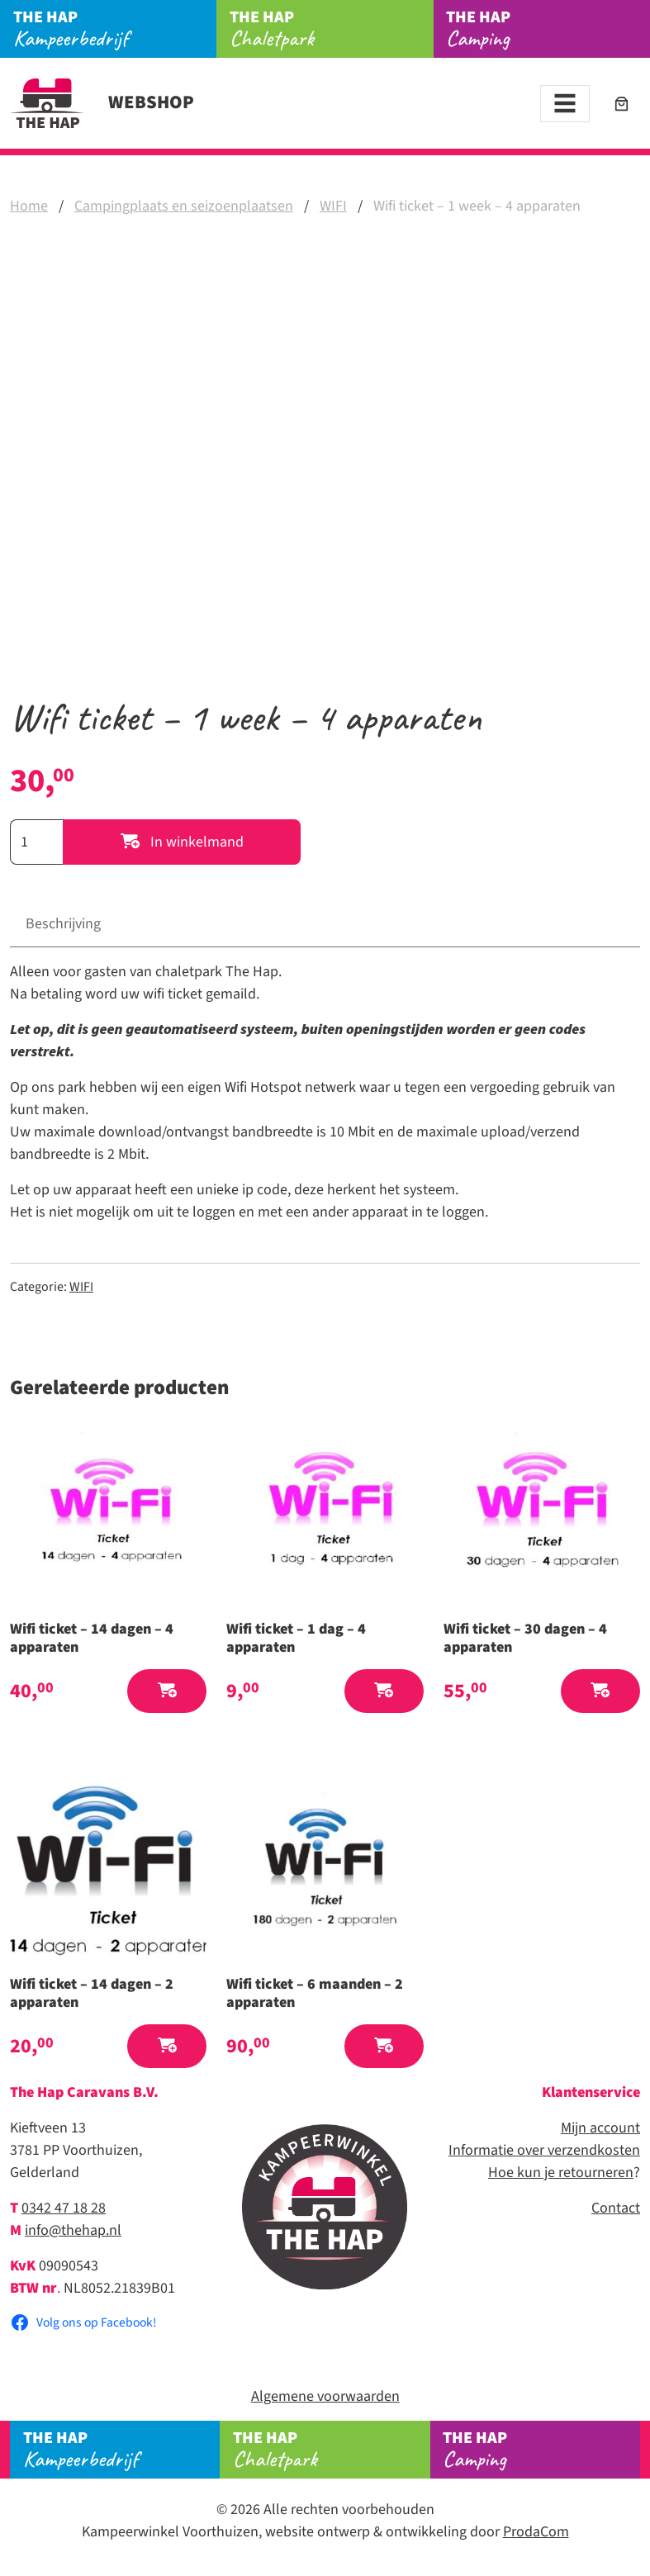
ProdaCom (536, 2531)
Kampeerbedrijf (115, 29)
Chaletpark (332, 29)
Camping (548, 29)
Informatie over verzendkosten (544, 2150)
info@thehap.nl (73, 2230)
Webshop (102, 102)
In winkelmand (182, 842)
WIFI (333, 206)
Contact (615, 2208)
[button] (166, 1691)
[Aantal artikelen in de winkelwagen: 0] (621, 103)
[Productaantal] (36, 842)
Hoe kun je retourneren (560, 2172)
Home (29, 206)
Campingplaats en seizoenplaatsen (183, 206)
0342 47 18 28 (63, 2208)
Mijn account (600, 2128)
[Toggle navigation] (565, 103)
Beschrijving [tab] (63, 923)
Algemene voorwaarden (325, 2396)
